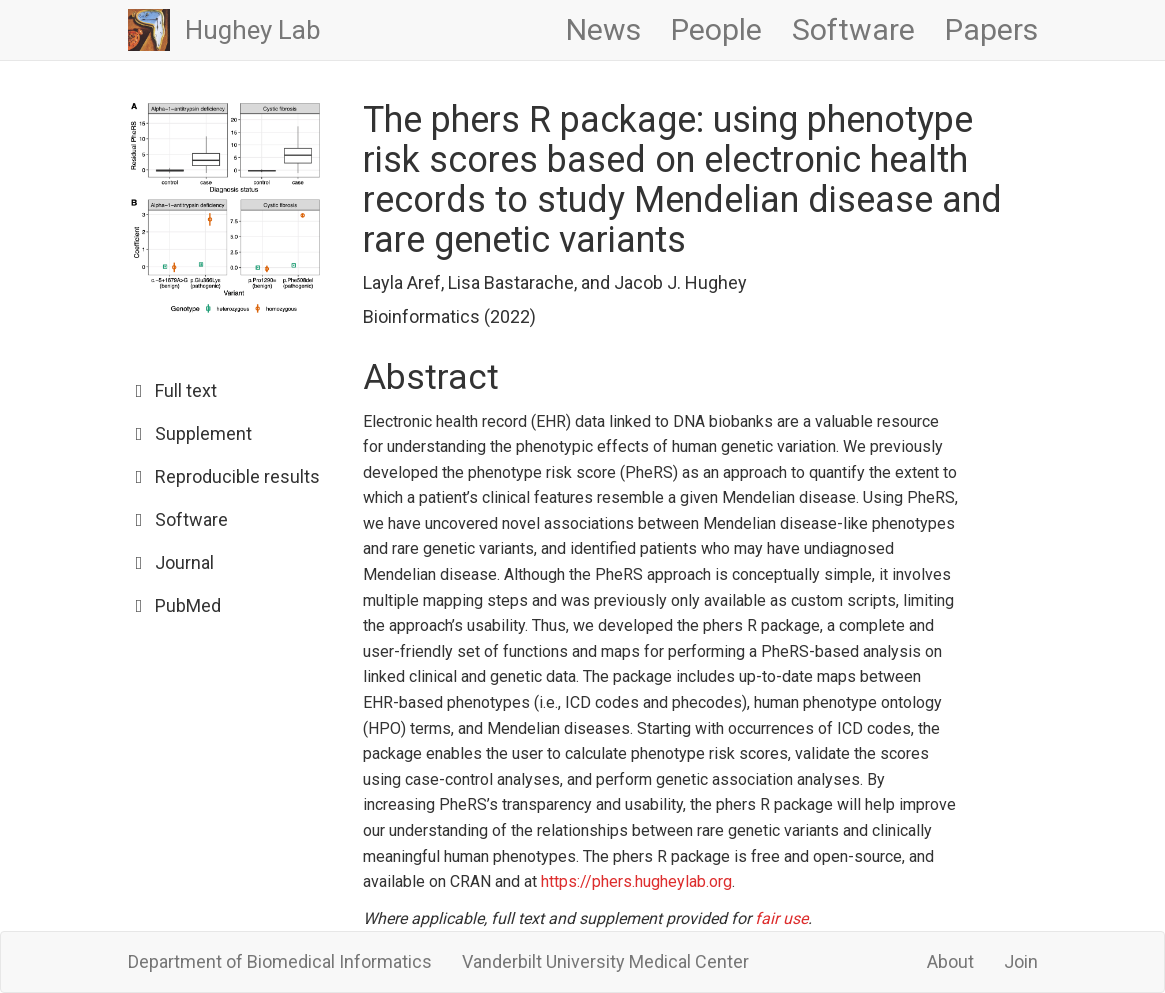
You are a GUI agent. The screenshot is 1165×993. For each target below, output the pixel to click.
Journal (184, 562)
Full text (186, 390)
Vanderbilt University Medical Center (605, 961)
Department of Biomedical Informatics (280, 961)
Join (1021, 961)
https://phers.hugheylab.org (636, 881)
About (950, 961)
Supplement (203, 433)
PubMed (188, 605)
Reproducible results (237, 476)
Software (191, 519)
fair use (781, 918)
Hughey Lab (253, 30)
